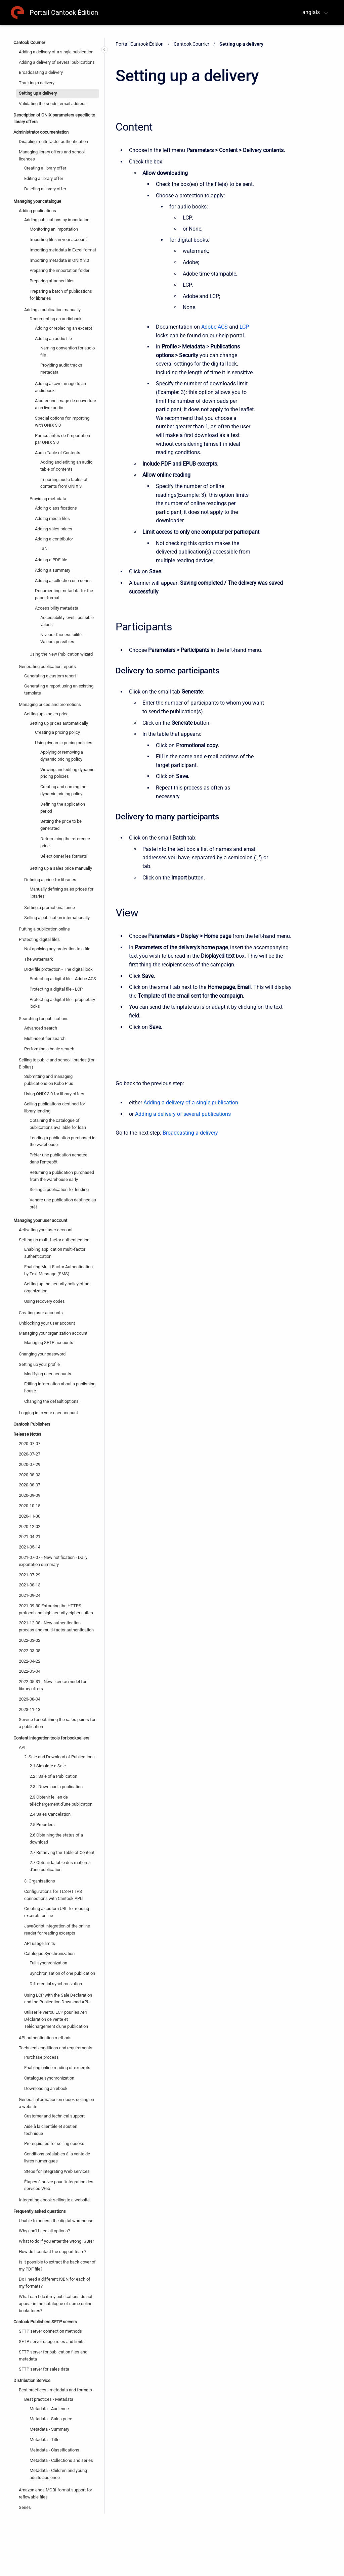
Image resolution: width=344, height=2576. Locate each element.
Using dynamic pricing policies (63, 742)
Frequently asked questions (39, 2211)
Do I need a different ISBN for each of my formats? (54, 2283)
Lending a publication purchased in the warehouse (62, 1141)
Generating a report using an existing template (58, 689)
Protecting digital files (39, 939)
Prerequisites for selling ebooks (54, 2143)
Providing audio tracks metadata (61, 369)
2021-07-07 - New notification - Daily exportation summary (53, 1561)
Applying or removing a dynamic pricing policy (61, 756)
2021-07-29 (29, 1574)
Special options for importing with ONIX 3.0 (62, 422)
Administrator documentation (41, 132)
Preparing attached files (52, 280)
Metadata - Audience (49, 2408)
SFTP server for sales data (44, 2369)
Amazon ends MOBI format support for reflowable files (55, 2493)
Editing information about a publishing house (59, 1387)
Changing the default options (51, 1401)
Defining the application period (62, 808)
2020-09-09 (29, 1495)
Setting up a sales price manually (61, 868)
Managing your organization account (53, 1333)
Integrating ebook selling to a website (54, 2199)
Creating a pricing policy (57, 732)
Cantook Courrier (29, 42)
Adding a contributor (54, 538)
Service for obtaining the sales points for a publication (57, 1723)
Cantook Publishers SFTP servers (45, 2321)
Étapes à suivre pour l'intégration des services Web (58, 2185)
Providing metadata (48, 498)
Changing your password (42, 1353)
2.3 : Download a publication (56, 1786)
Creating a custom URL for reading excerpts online (56, 1912)
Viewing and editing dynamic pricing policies (67, 773)
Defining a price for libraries (50, 879)
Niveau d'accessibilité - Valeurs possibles (62, 638)
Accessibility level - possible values (67, 621)
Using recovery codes (44, 1301)
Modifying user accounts (47, 1373)
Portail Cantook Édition (64, 12)
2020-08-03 (29, 1474)
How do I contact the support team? (52, 2251)
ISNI (44, 548)
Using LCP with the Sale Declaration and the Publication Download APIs (58, 1999)
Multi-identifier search (45, 1038)
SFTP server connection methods (50, 2331)
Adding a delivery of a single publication (56, 51)
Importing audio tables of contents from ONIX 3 (64, 483)
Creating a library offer (45, 168)
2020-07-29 (29, 1464)
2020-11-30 (29, 1516)
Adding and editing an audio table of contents (66, 466)
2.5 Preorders (42, 1824)
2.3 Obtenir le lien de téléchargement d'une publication (61, 1801)
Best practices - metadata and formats (55, 2389)
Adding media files (52, 518)
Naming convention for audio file (67, 351)
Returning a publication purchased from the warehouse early (62, 1176)
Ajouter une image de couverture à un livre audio (65, 404)
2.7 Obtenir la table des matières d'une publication (60, 1866)
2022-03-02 (29, 1640)
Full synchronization (48, 1962)
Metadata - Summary (49, 2429)
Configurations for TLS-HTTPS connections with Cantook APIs (54, 1895)
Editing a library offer (43, 178)
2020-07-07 (29, 1443)
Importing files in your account (58, 239)
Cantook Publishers (31, 1424)
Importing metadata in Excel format (63, 249)
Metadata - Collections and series (61, 2460)
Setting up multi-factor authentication (54, 1239)
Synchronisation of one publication (62, 1973)
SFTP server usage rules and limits (52, 2341)
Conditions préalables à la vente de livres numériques (57, 2157)
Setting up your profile (39, 1364)
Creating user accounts (41, 1312)
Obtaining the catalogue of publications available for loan (58, 1124)
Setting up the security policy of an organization (56, 1287)
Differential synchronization (56, 1983)
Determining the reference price (65, 842)
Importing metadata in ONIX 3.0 (59, 260)
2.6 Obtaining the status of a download (56, 1838)
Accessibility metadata (56, 608)
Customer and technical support (54, 2115)
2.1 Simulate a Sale (48, 1765)
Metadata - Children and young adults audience (58, 2474)
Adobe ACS (214, 327)
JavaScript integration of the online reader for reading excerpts (57, 1929)
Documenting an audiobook (56, 318)
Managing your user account (40, 1220)
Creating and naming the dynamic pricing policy (63, 790)
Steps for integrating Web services (57, 2171)
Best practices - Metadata (48, 2399)
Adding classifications (56, 508)
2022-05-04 (29, 1671)
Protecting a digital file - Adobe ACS (63, 978)
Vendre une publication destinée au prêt (63, 1203)
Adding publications (37, 210)
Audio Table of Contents (57, 452)
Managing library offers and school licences (52, 155)
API (22, 1747)
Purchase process (41, 2057)
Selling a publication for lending (59, 1189)
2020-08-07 (29, 1484)
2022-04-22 (29, 1661)
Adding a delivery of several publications (57, 62)
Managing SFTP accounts (48, 1342)
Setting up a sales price (46, 713)
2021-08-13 (29, 1584)
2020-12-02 (29, 1526)
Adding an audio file (53, 338)
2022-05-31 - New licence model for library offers (52, 1685)
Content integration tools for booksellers (51, 1737)
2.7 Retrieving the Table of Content (62, 1852)
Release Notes (27, 1434)
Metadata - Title (44, 2439)
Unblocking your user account (47, 1323)
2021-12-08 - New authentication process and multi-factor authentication (56, 1626)
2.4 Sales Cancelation (50, 1814)
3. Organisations (39, 1880)
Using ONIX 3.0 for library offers (54, 1093)
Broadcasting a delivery (41, 72)
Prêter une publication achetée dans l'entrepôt (58, 1158)
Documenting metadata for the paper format (64, 594)
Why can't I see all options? (44, 2230)
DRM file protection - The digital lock (58, 969)
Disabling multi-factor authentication (53, 141)
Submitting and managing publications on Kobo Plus (48, 1080)
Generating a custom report (50, 675)
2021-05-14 (29, 1546)
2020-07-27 (29, 1454)
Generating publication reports (47, 666)
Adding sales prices (53, 528)
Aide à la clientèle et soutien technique (50, 2130)
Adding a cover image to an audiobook (60, 387)
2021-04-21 (29, 1536)
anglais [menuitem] (311, 12)
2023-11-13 (29, 1709)
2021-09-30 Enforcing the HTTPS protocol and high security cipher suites (56, 1609)
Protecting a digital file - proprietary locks (62, 1003)
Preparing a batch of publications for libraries (61, 295)
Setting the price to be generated (61, 825)
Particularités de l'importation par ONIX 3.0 (62, 439)
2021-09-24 (29, 1595)
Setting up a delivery (38, 93)
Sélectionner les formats (63, 856)
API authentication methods (45, 2037)
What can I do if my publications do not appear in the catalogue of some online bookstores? (55, 2303)
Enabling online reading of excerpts (57, 2067)
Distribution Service (31, 2380)
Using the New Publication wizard (61, 654)
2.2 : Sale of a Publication (53, 1776)
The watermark (38, 959)
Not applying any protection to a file (57, 948)
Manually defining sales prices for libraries (61, 893)
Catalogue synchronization (49, 2078)
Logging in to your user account (48, 1412)
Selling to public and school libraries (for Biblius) (56, 1063)
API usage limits (39, 1943)
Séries (25, 2507)
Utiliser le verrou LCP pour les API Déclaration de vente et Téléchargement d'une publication (56, 2019)
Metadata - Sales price (51, 2418)
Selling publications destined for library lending (54, 1107)
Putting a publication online (44, 929)
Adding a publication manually (52, 309)
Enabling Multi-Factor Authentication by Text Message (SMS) (58, 1270)
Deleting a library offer (45, 188)
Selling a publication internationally (57, 917)
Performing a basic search (49, 1048)
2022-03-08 (29, 1650)
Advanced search (40, 1028)
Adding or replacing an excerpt (63, 328)
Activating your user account (46, 1229)
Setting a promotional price (49, 907)
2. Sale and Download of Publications (59, 1756)
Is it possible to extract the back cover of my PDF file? (57, 2265)
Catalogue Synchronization (49, 1953)
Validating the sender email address (53, 103)
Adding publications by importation (56, 219)
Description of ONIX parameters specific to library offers (54, 118)
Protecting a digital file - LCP (56, 989)
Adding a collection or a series (63, 580)
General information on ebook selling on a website (56, 2103)
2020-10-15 (29, 1505)
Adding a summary (52, 570)
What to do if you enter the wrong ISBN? (56, 2241)
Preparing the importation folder (59, 270)
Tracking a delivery (36, 82)
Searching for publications (44, 1018)
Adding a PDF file (51, 559)
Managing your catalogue (37, 201)
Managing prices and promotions (50, 704)
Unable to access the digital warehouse (56, 2220)
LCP (244, 327)
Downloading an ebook (46, 2088)
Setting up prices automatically (59, 723)
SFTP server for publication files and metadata (53, 2355)
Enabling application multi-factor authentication (54, 1253)
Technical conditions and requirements (55, 2047)
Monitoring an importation (54, 229)
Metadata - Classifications (54, 2449)
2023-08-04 (29, 1699)
